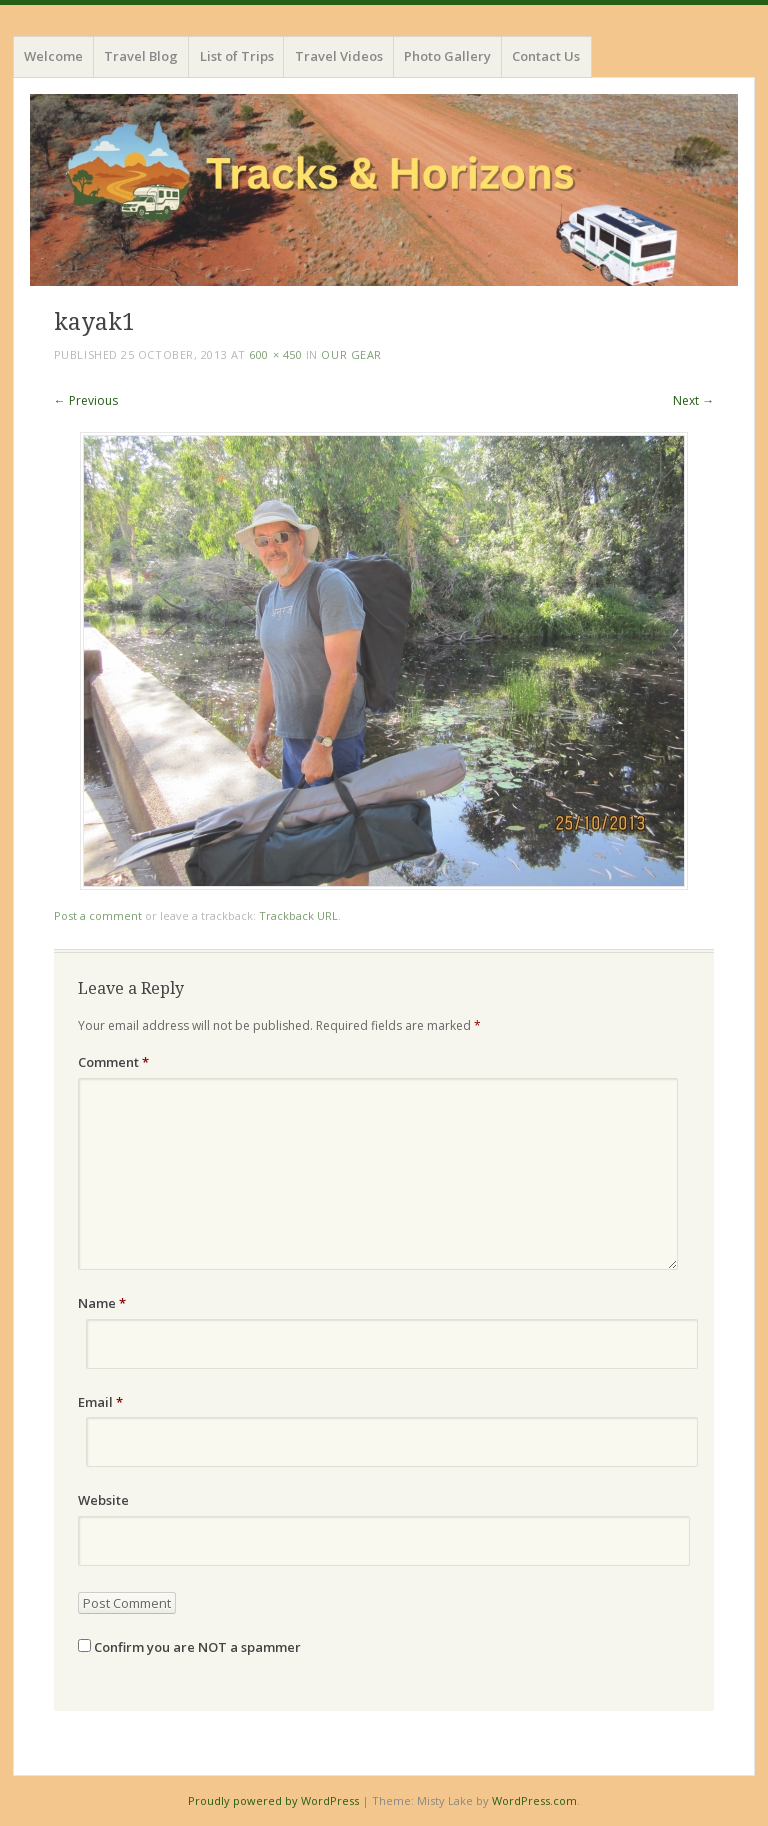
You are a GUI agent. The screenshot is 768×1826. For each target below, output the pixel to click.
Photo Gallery (447, 56)
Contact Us (546, 56)
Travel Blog (141, 56)
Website (103, 1500)
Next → (693, 400)
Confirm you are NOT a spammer (189, 1647)
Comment (113, 1062)
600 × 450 (275, 354)
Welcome (53, 56)
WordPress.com (534, 1800)
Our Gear (351, 354)
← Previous (86, 400)
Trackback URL (298, 915)
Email (100, 1402)
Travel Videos (339, 56)
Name (102, 1303)
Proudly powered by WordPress (273, 1800)
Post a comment (98, 915)
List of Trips (237, 56)
